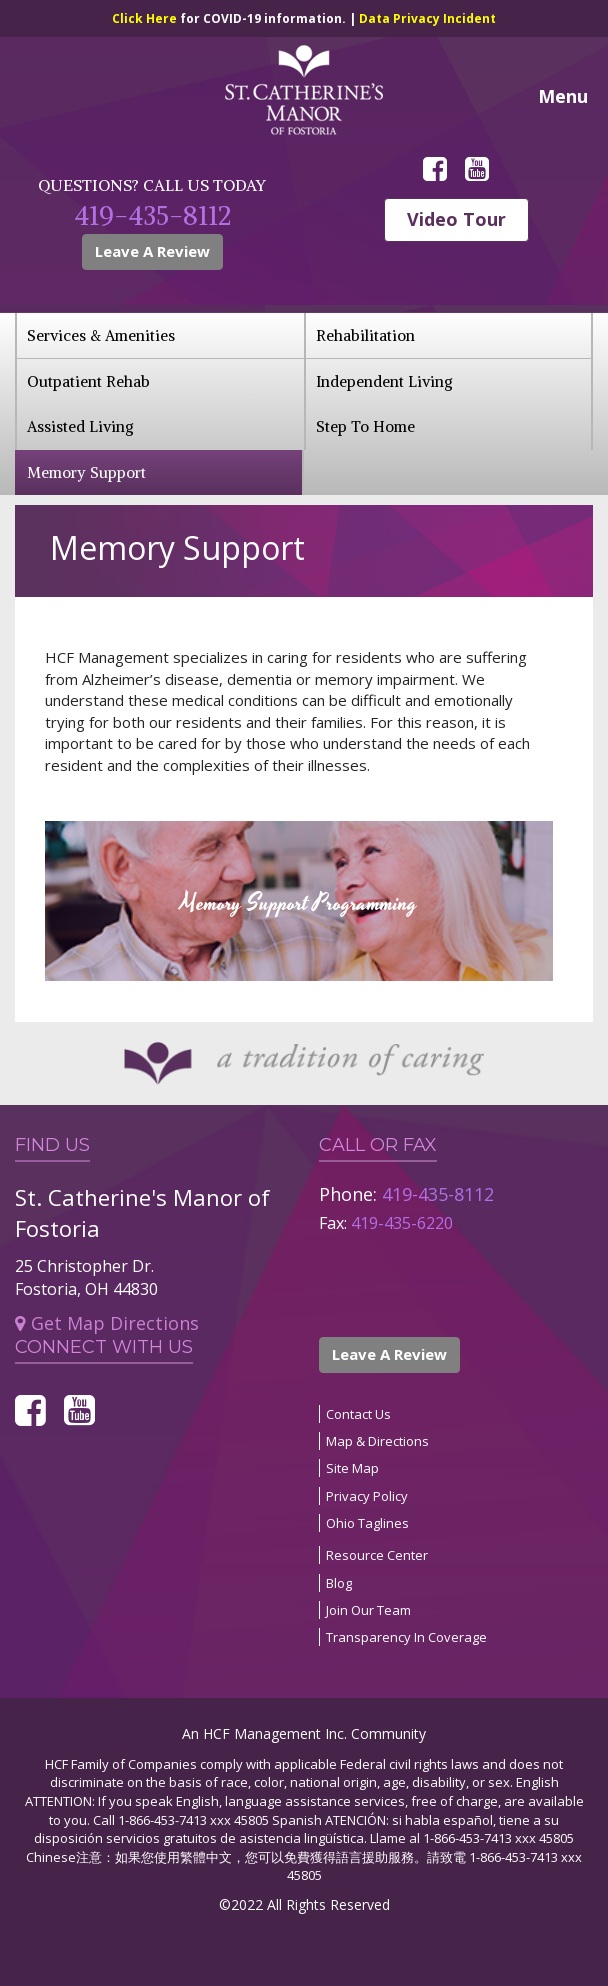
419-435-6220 (402, 1223)
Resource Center (377, 1555)
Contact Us (358, 1414)
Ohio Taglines (367, 1523)
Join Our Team (368, 1610)
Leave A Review (152, 251)
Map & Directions (377, 1441)
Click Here (146, 18)
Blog (339, 1583)
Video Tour (456, 219)
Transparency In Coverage (406, 1637)
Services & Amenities (101, 335)
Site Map (352, 1468)
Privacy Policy (367, 1496)
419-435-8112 (152, 215)
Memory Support (86, 472)
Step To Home (365, 426)
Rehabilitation (365, 335)
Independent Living (384, 381)
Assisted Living (80, 426)
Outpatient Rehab (88, 381)
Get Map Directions (107, 1323)
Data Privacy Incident (427, 18)
